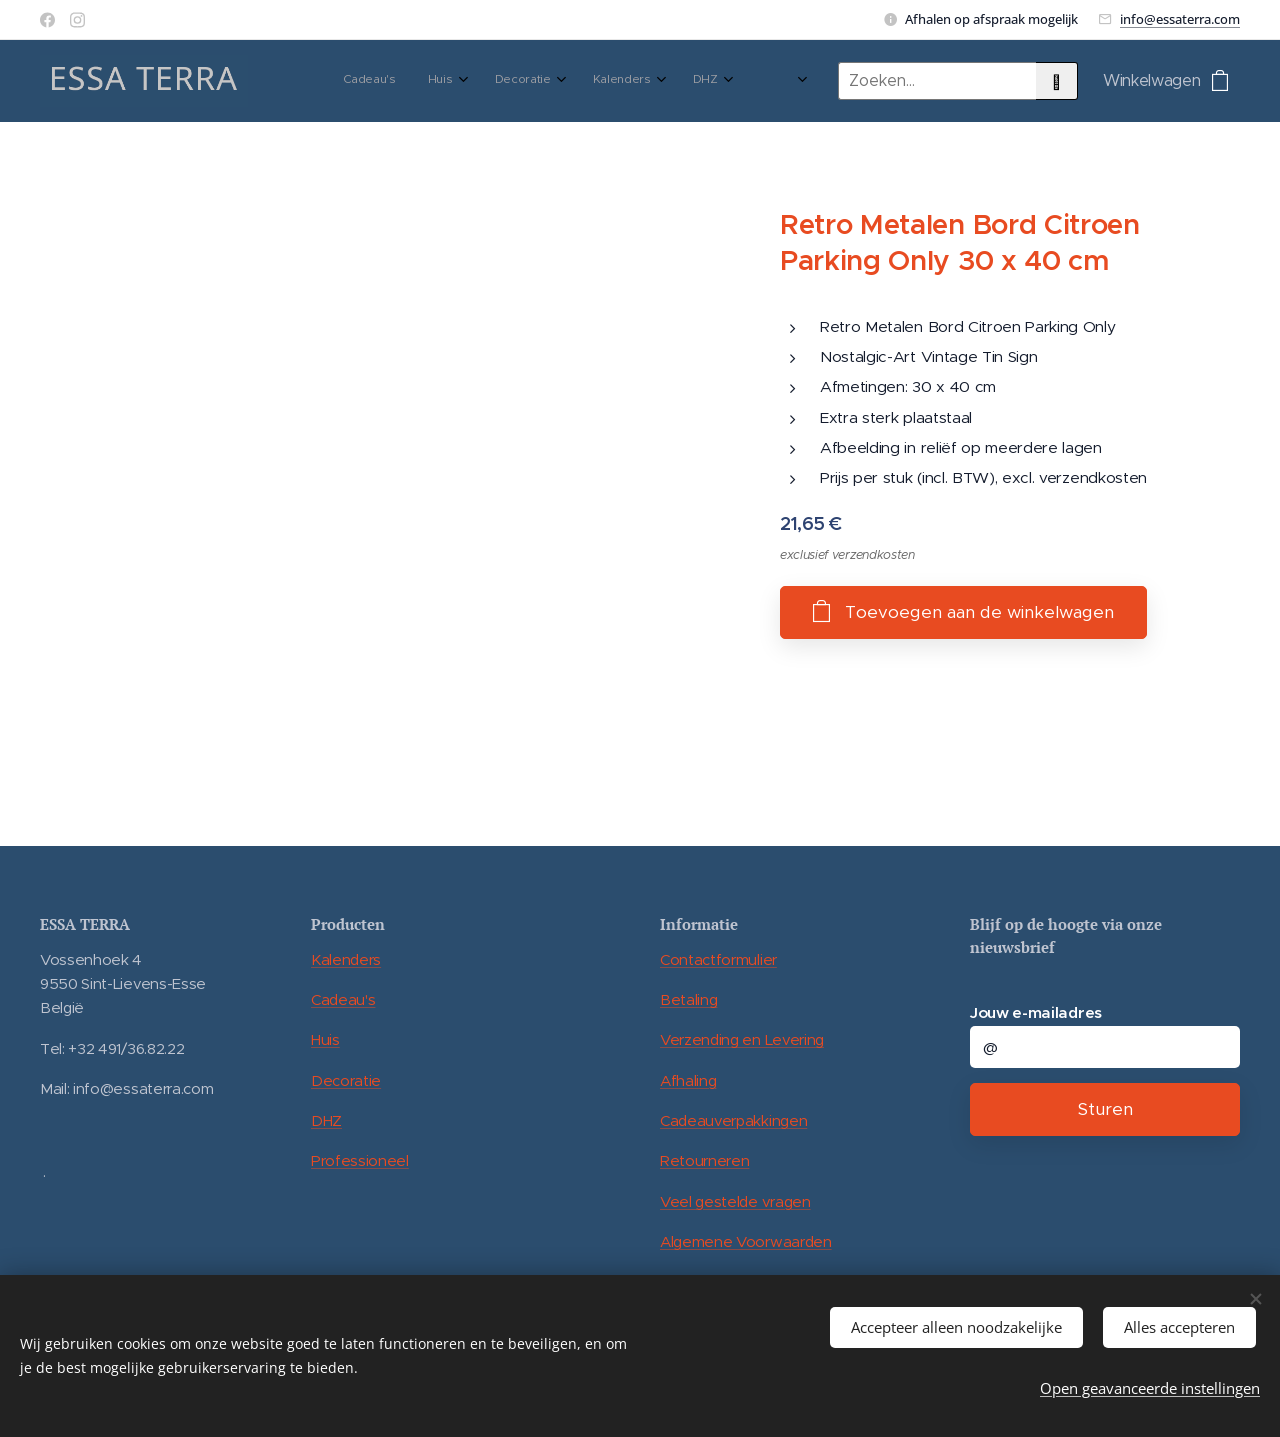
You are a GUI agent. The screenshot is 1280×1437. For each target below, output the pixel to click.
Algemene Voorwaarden (746, 1241)
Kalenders (346, 959)
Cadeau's (343, 999)
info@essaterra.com (1180, 19)
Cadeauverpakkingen (733, 1120)
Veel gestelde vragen (735, 1201)
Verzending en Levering (742, 1039)
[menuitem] (469, 81)
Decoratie (346, 1080)
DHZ (326, 1120)
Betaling (688, 999)
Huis (325, 1039)
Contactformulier (718, 959)
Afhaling (688, 1080)
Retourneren (704, 1160)
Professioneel (360, 1160)
